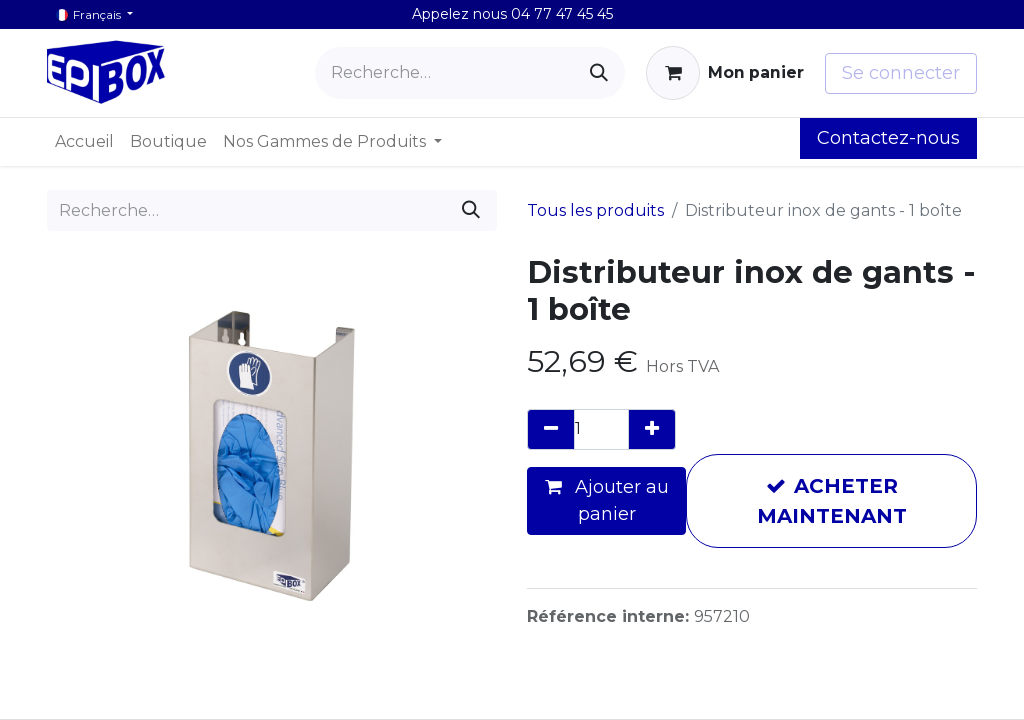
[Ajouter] (652, 429)
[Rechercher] (599, 73)
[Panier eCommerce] (725, 73)
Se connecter (901, 73)
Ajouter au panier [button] (607, 500)
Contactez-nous (888, 138)
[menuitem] (84, 142)
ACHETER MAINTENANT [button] (832, 501)
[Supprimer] (551, 429)
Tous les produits (595, 210)
